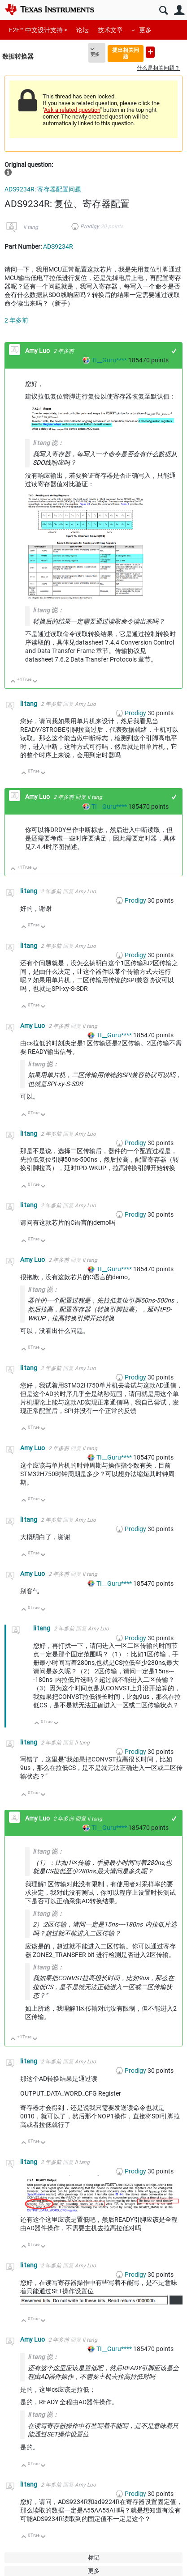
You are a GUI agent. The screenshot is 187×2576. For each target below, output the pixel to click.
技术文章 (110, 30)
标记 (94, 2557)
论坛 (82, 30)
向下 (35, 682)
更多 (145, 30)
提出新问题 (150, 52)
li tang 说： (48, 442)
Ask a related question (72, 109)
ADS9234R (58, 246)
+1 (174, 351)
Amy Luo (38, 350)
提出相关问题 (125, 53)
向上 (13, 682)
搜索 (163, 10)
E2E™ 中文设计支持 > (38, 30)
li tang (30, 227)
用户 (179, 10)
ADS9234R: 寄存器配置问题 (42, 189)
